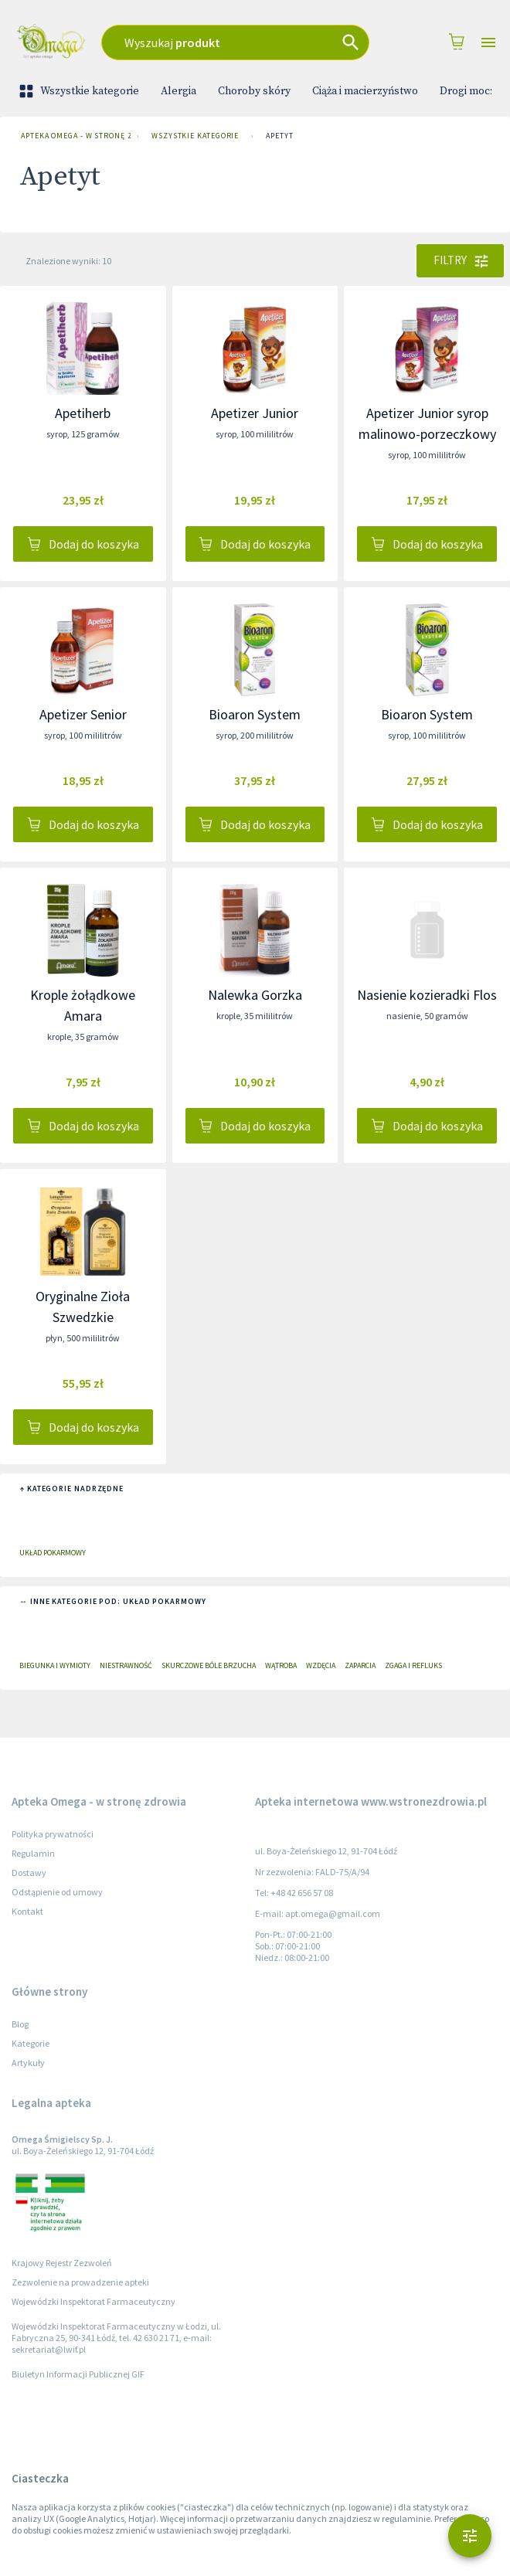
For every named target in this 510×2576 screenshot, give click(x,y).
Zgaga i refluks (413, 1665)
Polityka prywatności (53, 1834)
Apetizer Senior (83, 714)
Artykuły (28, 2062)
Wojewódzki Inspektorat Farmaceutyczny (93, 2301)
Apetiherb (82, 413)
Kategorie (30, 2043)
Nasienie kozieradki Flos (427, 995)
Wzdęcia (320, 1665)
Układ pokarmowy (52, 1553)
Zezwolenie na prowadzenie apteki (80, 2282)
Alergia (178, 91)
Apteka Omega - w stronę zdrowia (73, 136)
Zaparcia (360, 1665)
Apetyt (279, 136)
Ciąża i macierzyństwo (365, 91)
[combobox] (235, 42)
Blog (20, 2024)
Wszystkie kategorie (80, 91)
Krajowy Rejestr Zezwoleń (62, 2262)
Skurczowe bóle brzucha (209, 1665)
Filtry (460, 260)
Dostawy (29, 1872)
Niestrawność (126, 1665)
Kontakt (27, 1911)
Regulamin (33, 1853)
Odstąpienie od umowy (57, 1892)
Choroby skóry (254, 91)
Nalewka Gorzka (255, 995)
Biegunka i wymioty (54, 1665)
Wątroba (281, 1665)
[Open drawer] (488, 42)
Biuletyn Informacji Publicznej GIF (78, 2374)
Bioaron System (255, 714)
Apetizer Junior (254, 413)
